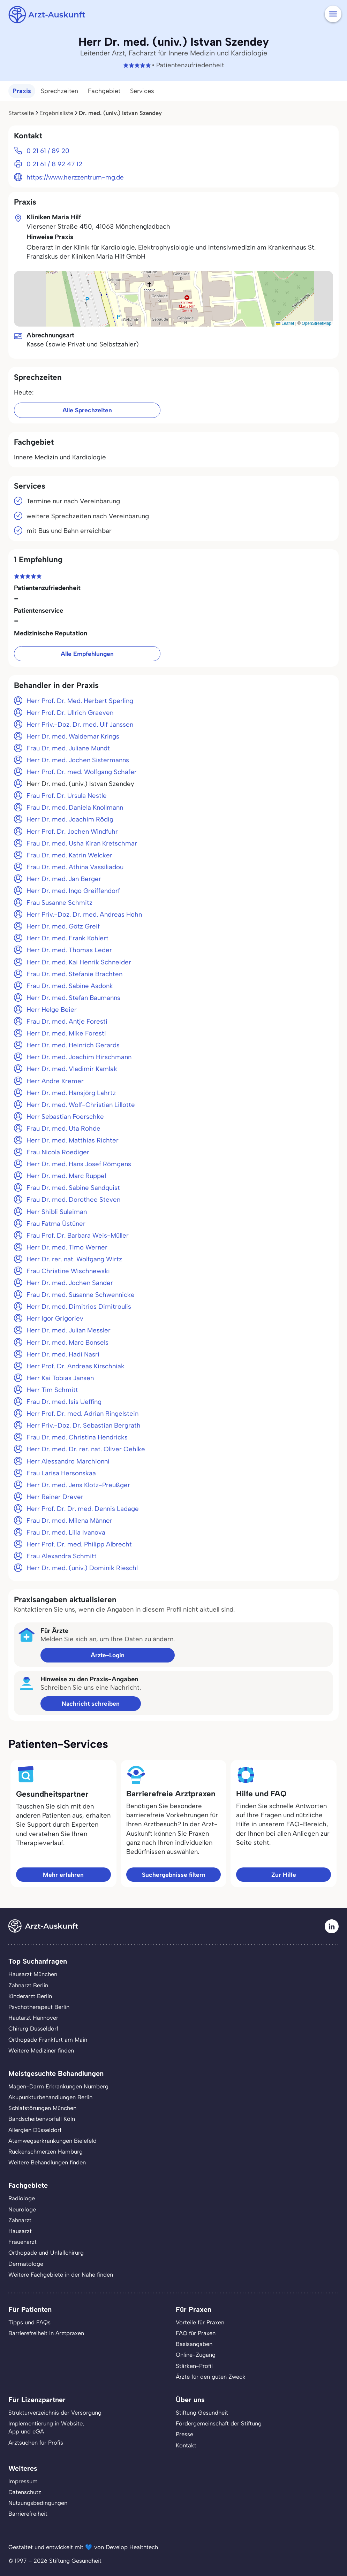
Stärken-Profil (194, 2365)
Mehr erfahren (63, 1874)
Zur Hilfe (283, 1874)
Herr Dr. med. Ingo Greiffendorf (73, 891)
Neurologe (22, 2209)
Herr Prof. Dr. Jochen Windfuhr (72, 831)
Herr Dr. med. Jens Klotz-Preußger (78, 1485)
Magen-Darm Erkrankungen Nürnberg (58, 2086)
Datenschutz (24, 2492)
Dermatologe (25, 2263)
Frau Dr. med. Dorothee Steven (73, 1199)
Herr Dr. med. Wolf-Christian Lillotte (81, 1105)
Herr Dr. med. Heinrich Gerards (73, 1045)
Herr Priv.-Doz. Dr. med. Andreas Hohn (84, 914)
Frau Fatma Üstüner (56, 1224)
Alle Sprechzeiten (87, 410)
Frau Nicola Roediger (58, 1152)
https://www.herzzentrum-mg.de (75, 177)
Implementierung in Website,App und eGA (46, 2427)
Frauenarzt (22, 2241)
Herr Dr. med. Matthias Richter (73, 1140)
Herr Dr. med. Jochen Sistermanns (78, 760)
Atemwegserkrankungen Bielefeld (52, 2140)
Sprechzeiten (59, 91)
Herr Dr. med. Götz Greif (63, 926)
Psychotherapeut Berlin (38, 2006)
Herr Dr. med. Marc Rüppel (66, 1176)
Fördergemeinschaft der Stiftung (219, 2423)
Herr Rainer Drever (55, 1497)
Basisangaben (194, 2343)
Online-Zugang (196, 2354)
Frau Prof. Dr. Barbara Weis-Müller (78, 1235)
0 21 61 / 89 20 (48, 151)
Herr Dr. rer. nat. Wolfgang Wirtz (74, 1259)
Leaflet (285, 323)
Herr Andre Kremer (55, 1081)
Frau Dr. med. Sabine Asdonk (70, 986)
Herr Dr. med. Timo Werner (67, 1247)
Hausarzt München (32, 1974)
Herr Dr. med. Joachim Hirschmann (79, 1057)
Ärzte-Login (108, 1655)
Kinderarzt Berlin (30, 1996)
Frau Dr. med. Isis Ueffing (64, 1402)
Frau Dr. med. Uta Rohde (63, 1128)
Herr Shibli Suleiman (57, 1212)
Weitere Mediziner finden (41, 2050)
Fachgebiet (104, 91)
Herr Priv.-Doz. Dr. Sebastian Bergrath (84, 1425)
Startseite (21, 112)
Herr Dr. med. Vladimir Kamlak (72, 1069)
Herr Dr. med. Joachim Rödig (70, 819)
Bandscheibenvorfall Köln (41, 2118)
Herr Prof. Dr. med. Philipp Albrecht (79, 1544)
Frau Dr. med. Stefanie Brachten (74, 974)
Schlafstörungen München (42, 2107)
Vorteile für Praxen (200, 2322)
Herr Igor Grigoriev (55, 1318)
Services (142, 91)
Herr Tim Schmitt (52, 1390)
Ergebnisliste (56, 112)
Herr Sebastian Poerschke (65, 1117)
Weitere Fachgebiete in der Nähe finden (60, 2274)
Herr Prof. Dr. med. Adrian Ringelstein (82, 1413)
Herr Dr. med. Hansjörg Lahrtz (71, 1093)
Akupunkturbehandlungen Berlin (50, 2097)
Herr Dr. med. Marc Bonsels (67, 1342)
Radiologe (21, 2198)
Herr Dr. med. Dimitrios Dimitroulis (79, 1306)
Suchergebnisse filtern (173, 1874)
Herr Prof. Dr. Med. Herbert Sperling (80, 701)
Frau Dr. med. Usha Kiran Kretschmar (82, 843)
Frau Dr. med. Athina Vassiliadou (75, 867)
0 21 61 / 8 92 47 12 (54, 164)
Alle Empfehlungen (87, 653)
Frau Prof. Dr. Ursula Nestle (67, 796)
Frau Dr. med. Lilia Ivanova (66, 1532)
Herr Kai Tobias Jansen (60, 1378)
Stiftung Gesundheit (202, 2412)
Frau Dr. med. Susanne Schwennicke (81, 1295)
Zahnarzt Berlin (28, 1985)
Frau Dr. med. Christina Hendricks (77, 1437)
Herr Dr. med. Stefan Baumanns (73, 998)
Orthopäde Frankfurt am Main (47, 2039)
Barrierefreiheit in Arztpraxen (46, 2333)
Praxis (22, 91)
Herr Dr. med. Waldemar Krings (73, 736)
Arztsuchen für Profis (35, 2442)
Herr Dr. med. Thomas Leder (69, 950)
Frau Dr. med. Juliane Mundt (68, 748)
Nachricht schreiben (91, 1703)
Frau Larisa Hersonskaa (61, 1473)
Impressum (23, 2481)
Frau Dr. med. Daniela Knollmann (75, 807)
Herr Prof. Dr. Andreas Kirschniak (76, 1366)
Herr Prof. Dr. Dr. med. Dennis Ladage (83, 1509)
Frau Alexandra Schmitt (62, 1556)
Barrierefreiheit (27, 2513)
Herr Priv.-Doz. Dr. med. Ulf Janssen (80, 724)
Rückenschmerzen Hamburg (45, 2151)
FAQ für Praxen (196, 2333)
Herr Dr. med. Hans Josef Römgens (79, 1164)
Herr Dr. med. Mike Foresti (66, 1033)
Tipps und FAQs (29, 2322)
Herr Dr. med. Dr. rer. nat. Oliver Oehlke (86, 1449)
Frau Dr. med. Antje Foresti (67, 1021)
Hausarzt (20, 2230)
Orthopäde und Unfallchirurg (46, 2252)
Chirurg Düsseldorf (33, 2028)
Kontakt (186, 2445)
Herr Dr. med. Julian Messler (69, 1330)
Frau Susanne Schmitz (59, 903)
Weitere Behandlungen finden (47, 2162)
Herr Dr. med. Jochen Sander (70, 1283)
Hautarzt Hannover (33, 2017)
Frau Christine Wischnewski (68, 1271)
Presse (184, 2434)
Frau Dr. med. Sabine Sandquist (73, 1188)
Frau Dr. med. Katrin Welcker (69, 855)
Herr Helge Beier (52, 1010)
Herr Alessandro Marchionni (68, 1461)
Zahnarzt (19, 2220)
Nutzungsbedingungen (37, 2502)
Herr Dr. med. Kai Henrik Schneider (79, 962)
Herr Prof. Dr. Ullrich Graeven (70, 713)
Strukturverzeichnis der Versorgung (54, 2412)
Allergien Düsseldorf (34, 2129)
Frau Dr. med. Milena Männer (69, 1520)
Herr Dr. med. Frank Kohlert (67, 938)
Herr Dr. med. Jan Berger (64, 879)
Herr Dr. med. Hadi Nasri (63, 1354)
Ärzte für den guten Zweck (211, 2376)
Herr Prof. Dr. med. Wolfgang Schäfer (82, 772)
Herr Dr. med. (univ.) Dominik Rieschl (82, 1568)
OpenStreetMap (316, 323)
